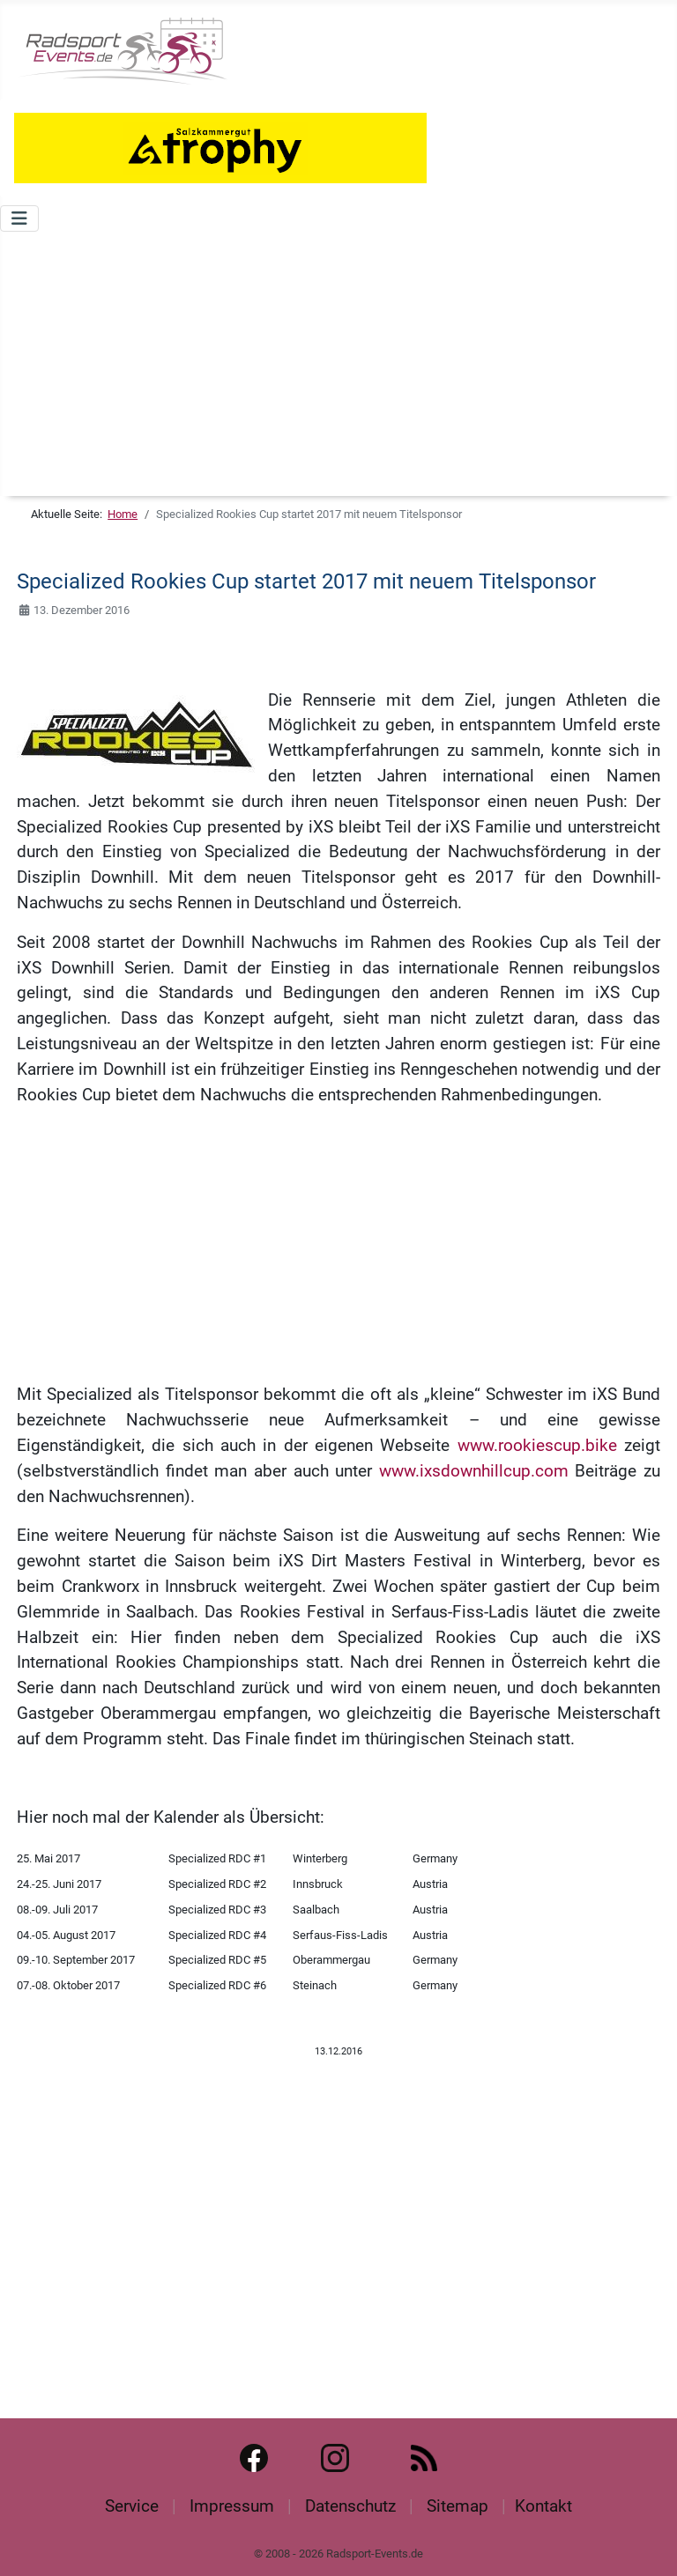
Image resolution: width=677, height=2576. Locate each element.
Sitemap (457, 2506)
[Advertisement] (338, 364)
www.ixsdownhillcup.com (474, 1471)
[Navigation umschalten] (19, 218)
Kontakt (543, 2506)
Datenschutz (350, 2506)
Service (132, 2506)
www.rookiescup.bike (537, 1445)
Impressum (232, 2506)
